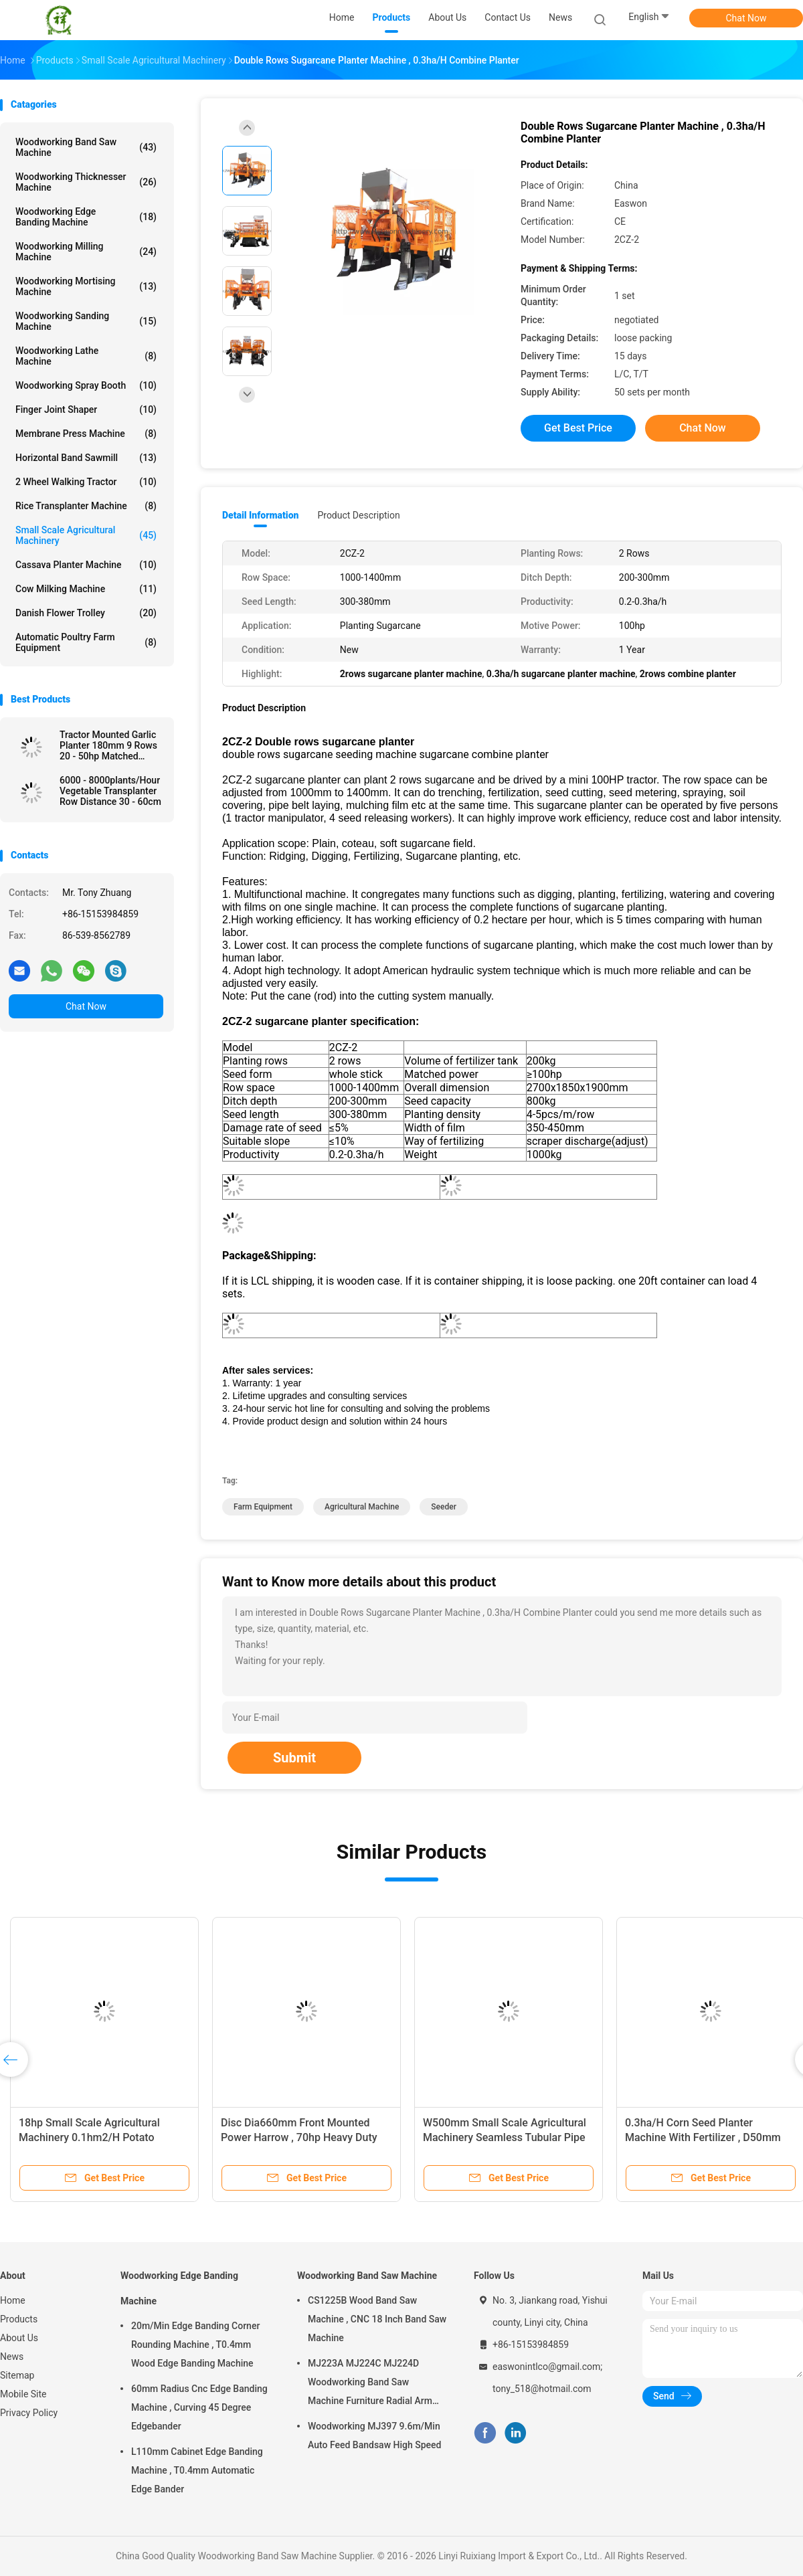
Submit (294, 1758)
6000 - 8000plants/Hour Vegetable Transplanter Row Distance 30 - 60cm (110, 791)
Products (18, 2319)
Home (12, 2300)
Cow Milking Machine (86, 588)
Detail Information (260, 515)
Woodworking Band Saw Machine (86, 147)
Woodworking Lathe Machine (86, 356)
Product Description (358, 515)
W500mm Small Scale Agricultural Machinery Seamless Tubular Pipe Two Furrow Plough (504, 2137)
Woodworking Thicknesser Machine (86, 182)
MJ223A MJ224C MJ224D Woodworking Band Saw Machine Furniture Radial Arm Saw (370, 2384)
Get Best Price (578, 428)
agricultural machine (362, 1506)
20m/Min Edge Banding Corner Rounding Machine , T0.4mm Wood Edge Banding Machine (195, 2344)
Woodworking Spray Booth (86, 385)
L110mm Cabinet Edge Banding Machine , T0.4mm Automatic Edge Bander (197, 2470)
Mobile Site (23, 2394)
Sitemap (17, 2375)
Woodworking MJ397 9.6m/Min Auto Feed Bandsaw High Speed (374, 2435)
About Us (19, 2337)
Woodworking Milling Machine (86, 251)
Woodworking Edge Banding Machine (86, 216)
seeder (443, 1506)
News (11, 2356)
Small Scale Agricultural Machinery (86, 535)
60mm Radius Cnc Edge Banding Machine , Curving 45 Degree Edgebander (199, 2407)
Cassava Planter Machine (86, 564)
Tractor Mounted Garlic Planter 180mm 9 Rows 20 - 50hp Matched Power (108, 745)
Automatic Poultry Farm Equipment (86, 642)
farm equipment (263, 1506)
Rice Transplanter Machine (86, 506)
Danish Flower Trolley (86, 613)
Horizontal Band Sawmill (86, 457)
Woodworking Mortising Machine (86, 286)
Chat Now (746, 18)
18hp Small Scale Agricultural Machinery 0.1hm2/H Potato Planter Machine (89, 2137)
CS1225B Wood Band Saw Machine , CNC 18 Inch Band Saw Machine (377, 2319)
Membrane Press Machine (86, 433)
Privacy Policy (29, 2412)
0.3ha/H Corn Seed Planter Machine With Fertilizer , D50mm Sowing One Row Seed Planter (703, 2137)
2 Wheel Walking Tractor (86, 481)
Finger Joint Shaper (86, 409)
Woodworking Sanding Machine (86, 321)
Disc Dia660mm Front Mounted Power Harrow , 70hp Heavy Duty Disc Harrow (299, 2137)
